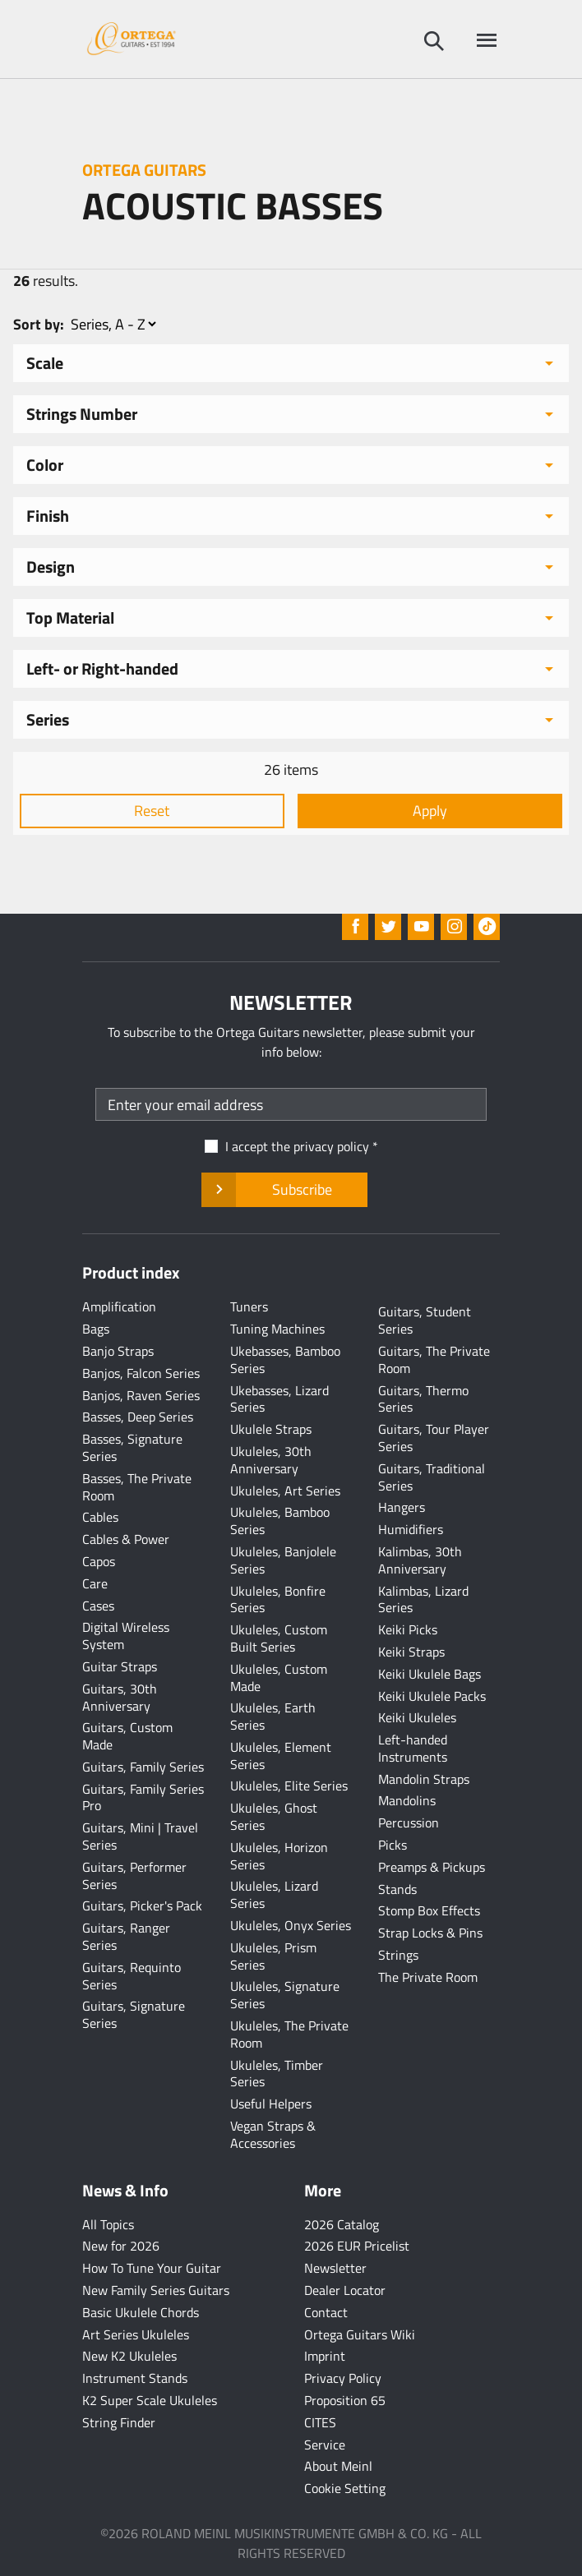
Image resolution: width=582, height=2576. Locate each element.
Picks (392, 1845)
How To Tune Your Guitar (151, 2268)
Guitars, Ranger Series (126, 1936)
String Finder (118, 2422)
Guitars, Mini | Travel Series (140, 1836)
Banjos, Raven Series (141, 1395)
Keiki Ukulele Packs (432, 1696)
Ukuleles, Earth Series (273, 1716)
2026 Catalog (341, 2224)
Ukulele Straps (271, 1429)
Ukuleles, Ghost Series (273, 1816)
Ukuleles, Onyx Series (290, 1925)
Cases (98, 1605)
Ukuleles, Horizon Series (279, 1855)
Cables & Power (125, 1539)
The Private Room (428, 1977)
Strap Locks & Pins (430, 1932)
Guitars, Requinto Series (131, 1975)
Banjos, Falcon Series (141, 1373)
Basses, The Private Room (137, 1486)
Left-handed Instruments (412, 1748)
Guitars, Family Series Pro (143, 1797)
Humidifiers (410, 1529)
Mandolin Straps (423, 1779)
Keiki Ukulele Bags (429, 1674)
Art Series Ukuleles (135, 2334)
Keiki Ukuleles (417, 1717)
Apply (430, 811)
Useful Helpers (271, 2103)
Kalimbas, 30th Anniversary (420, 1559)
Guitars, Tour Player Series (433, 1437)
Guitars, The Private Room (434, 1359)
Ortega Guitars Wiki (359, 2334)
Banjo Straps (118, 1351)
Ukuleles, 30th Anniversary (271, 1459)
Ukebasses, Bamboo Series (285, 1359)
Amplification (119, 1306)
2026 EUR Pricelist (356, 2246)
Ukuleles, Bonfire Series (278, 1599)
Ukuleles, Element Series (280, 1755)
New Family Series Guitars (155, 2290)
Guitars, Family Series (143, 1766)
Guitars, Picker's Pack (142, 1905)
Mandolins (407, 1800)
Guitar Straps (119, 1666)
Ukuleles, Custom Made (278, 1677)
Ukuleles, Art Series (285, 1490)
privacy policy (331, 1146)
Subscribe (284, 1190)
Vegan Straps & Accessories (273, 2134)
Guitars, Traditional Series (431, 1477)
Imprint (324, 2356)
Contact (326, 2312)
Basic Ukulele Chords (140, 2312)
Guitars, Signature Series (133, 2014)
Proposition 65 (345, 2400)
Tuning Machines (277, 1329)
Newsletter (335, 2268)
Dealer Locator (345, 2290)
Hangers (401, 1507)
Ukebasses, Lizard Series (279, 1398)
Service (324, 2444)
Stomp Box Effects (429, 1910)
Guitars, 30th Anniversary (119, 1697)
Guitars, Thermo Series (423, 1398)
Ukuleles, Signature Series (285, 1994)
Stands (397, 1889)
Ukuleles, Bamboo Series (280, 1520)
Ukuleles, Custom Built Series (278, 1638)
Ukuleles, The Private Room (289, 2034)
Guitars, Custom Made (127, 1735)
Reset (152, 811)
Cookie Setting (345, 2488)
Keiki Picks (407, 1629)
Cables (100, 1517)
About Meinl (338, 2466)
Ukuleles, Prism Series (273, 1956)
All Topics (108, 2224)
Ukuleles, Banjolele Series (283, 1559)
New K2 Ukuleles (129, 2356)
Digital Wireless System (125, 1635)
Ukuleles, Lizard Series (274, 1894)
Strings (398, 1955)
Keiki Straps (411, 1651)
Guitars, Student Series (424, 1320)
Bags (95, 1329)
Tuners (249, 1306)
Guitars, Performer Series (134, 1875)
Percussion (408, 1822)
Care (95, 1583)
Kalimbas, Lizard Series (423, 1599)
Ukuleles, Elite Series (289, 1785)
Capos (98, 1561)
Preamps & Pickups (431, 1867)
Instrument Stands (134, 2378)
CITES (320, 2422)
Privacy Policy (342, 2378)
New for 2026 (120, 2246)
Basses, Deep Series (137, 1416)
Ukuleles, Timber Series (276, 2073)
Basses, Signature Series (132, 1447)
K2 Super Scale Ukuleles (149, 2400)
